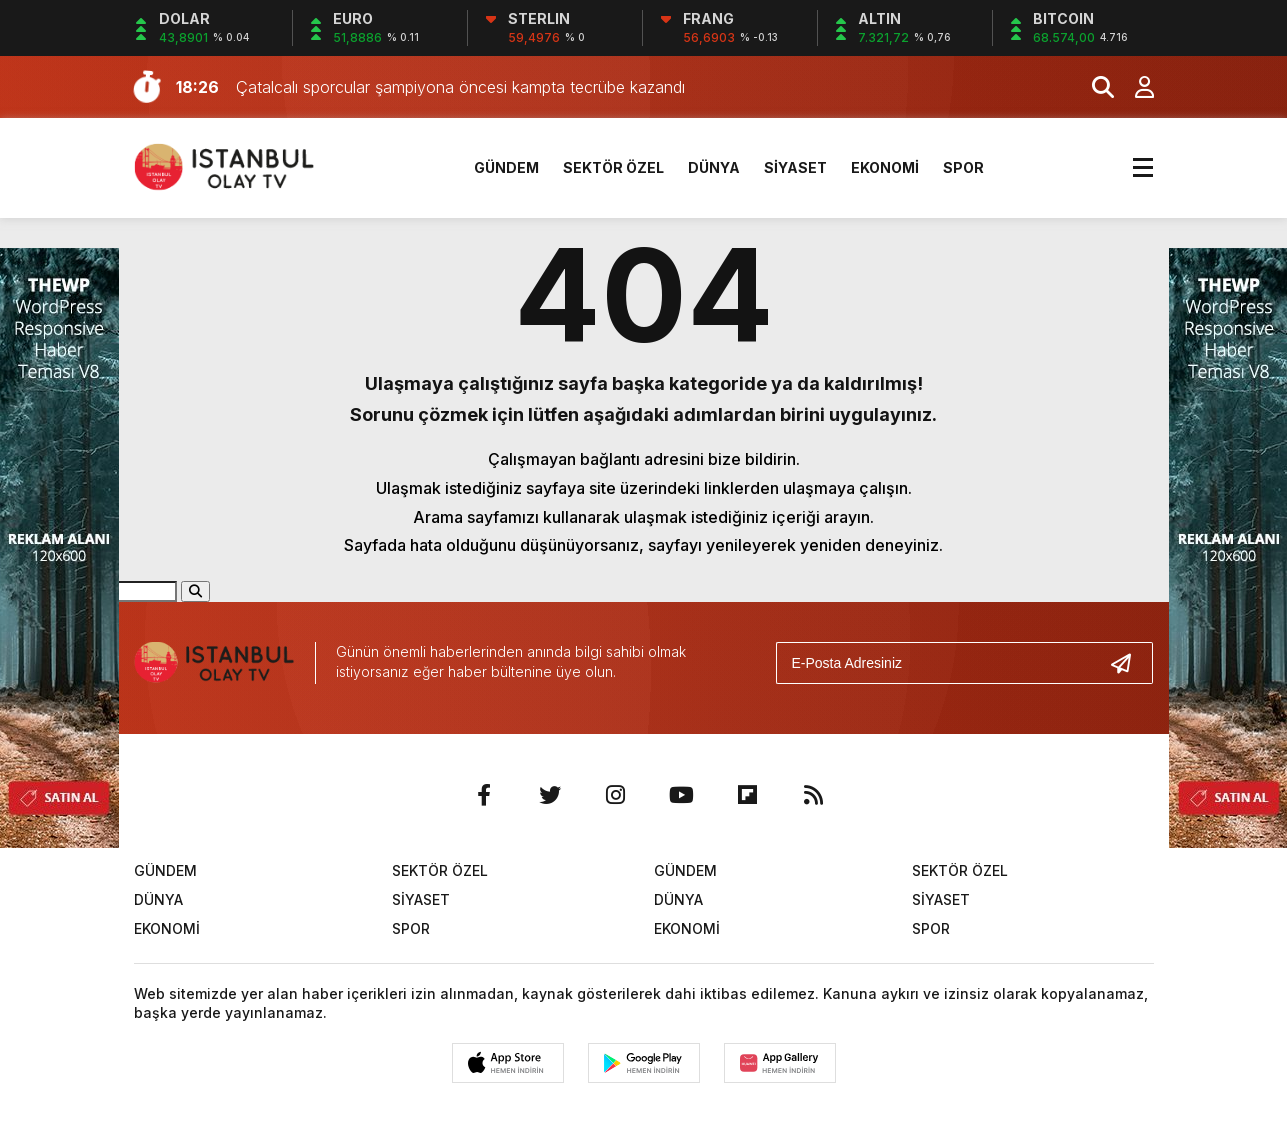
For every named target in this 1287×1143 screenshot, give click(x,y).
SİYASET (795, 167)
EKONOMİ (885, 167)
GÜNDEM (506, 167)
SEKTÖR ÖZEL (613, 167)
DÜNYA (714, 167)
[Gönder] (1129, 663)
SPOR (963, 167)
